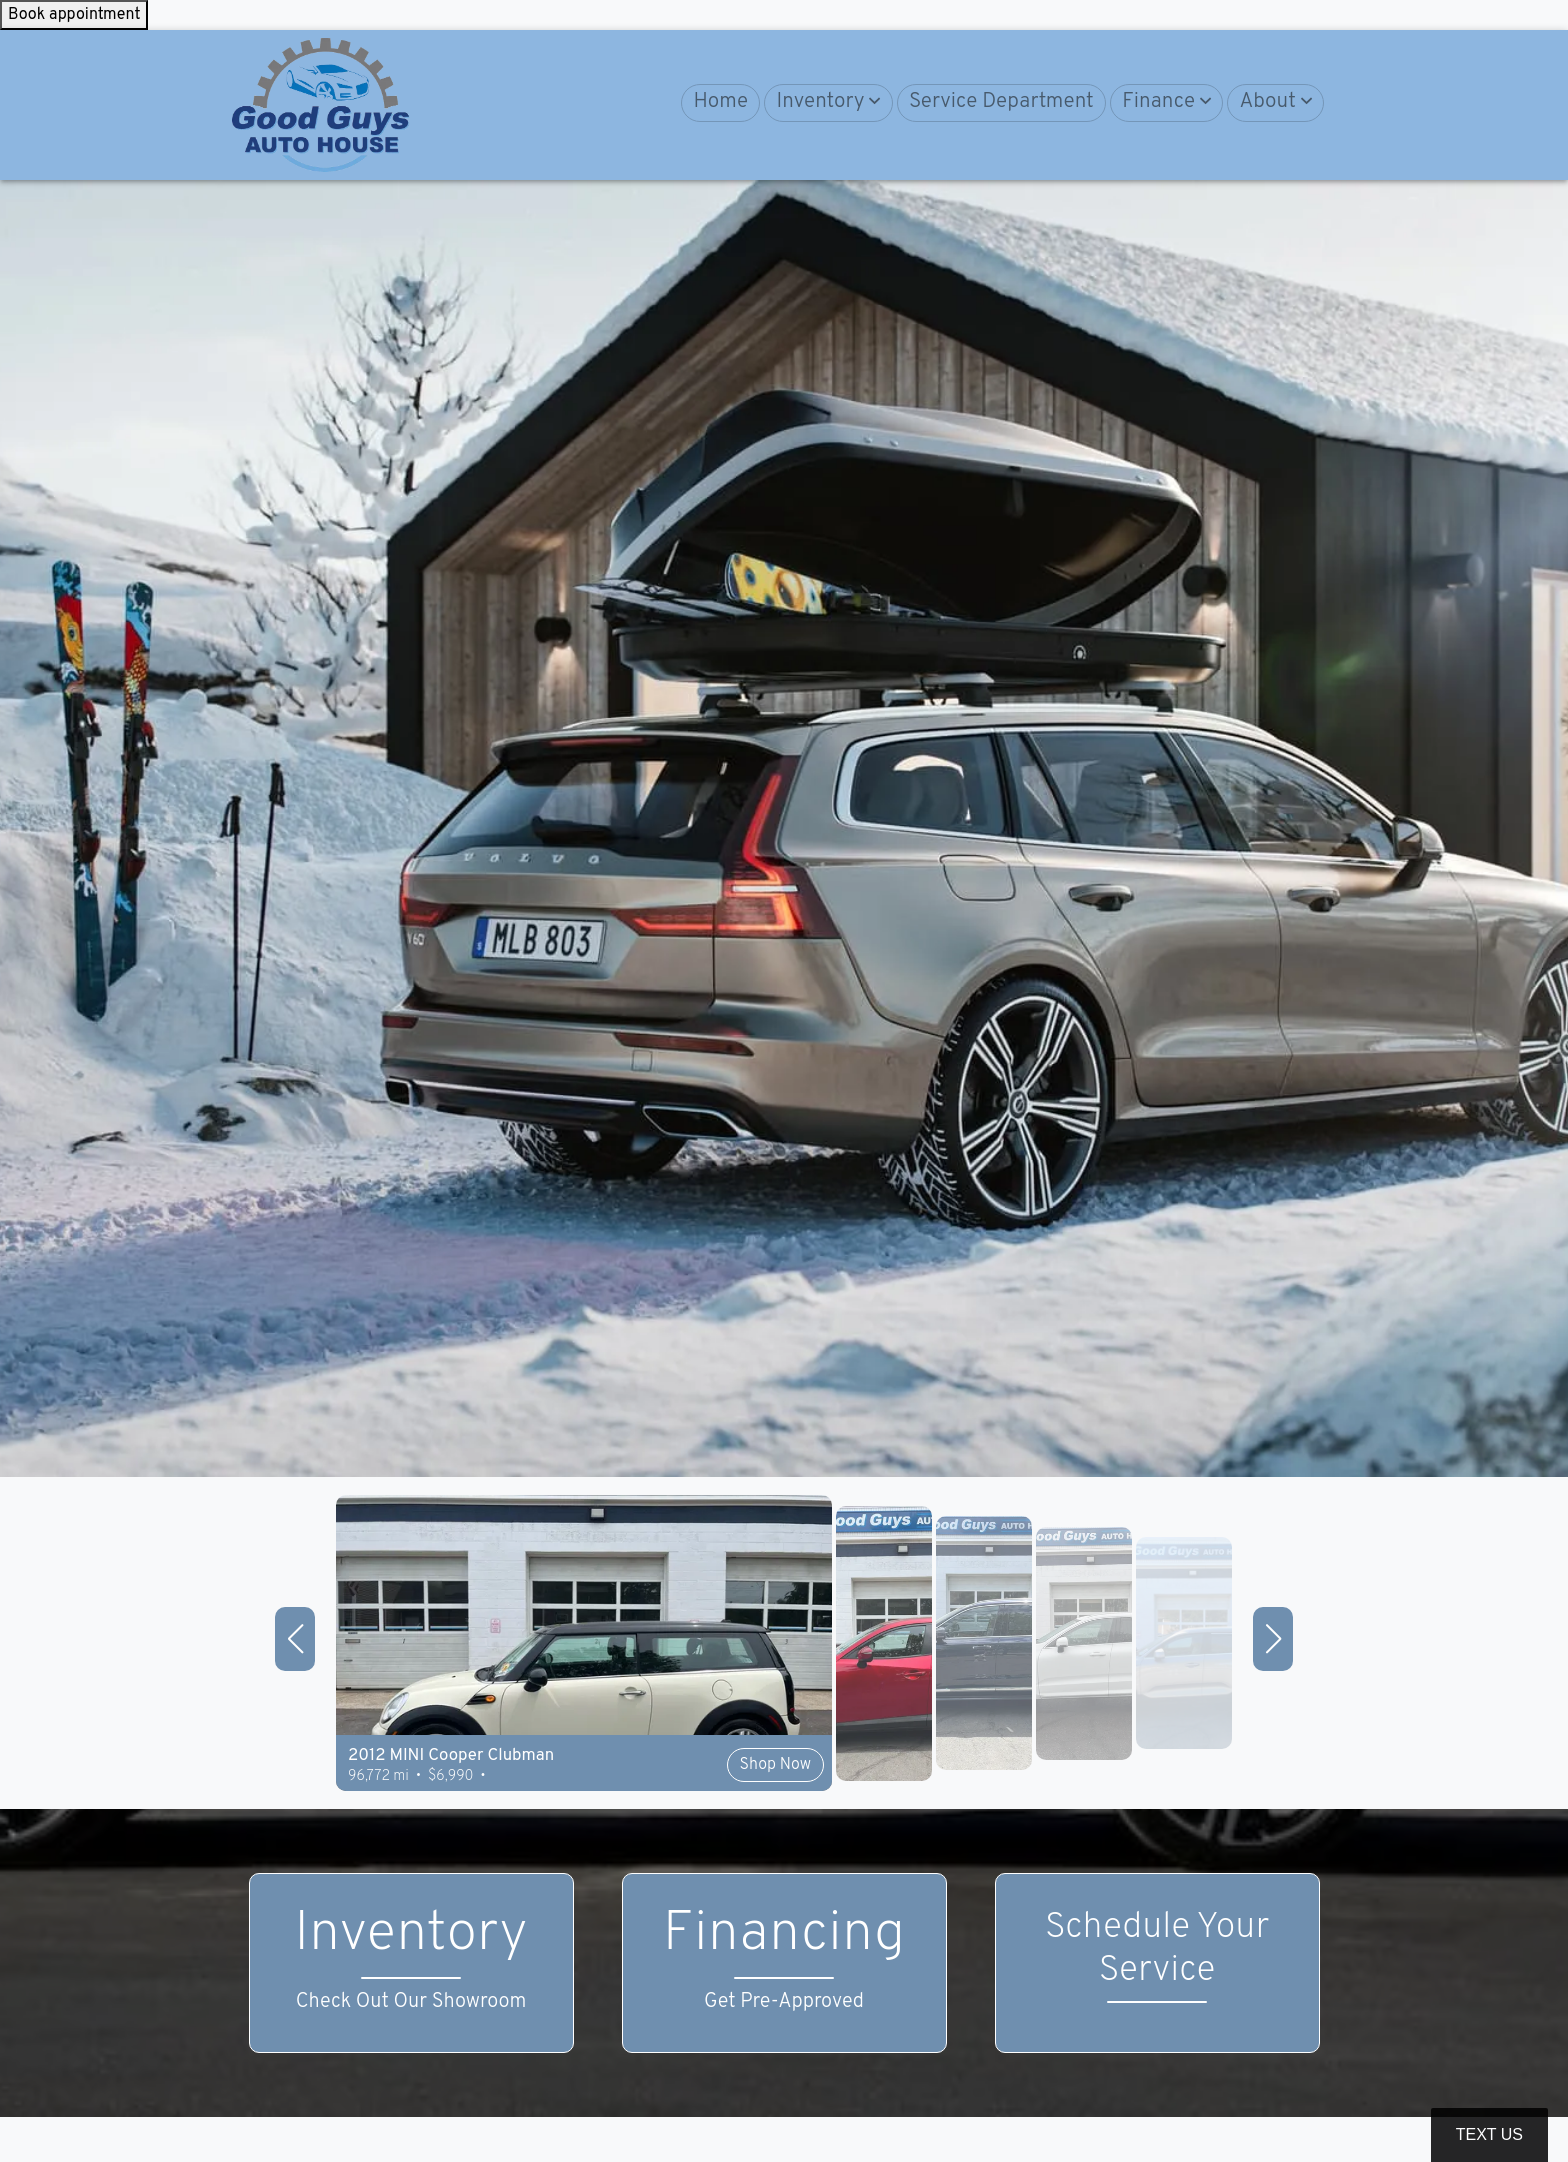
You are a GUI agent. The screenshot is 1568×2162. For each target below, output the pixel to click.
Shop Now (775, 1765)
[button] (828, 103)
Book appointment (74, 15)
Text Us (1489, 2134)
